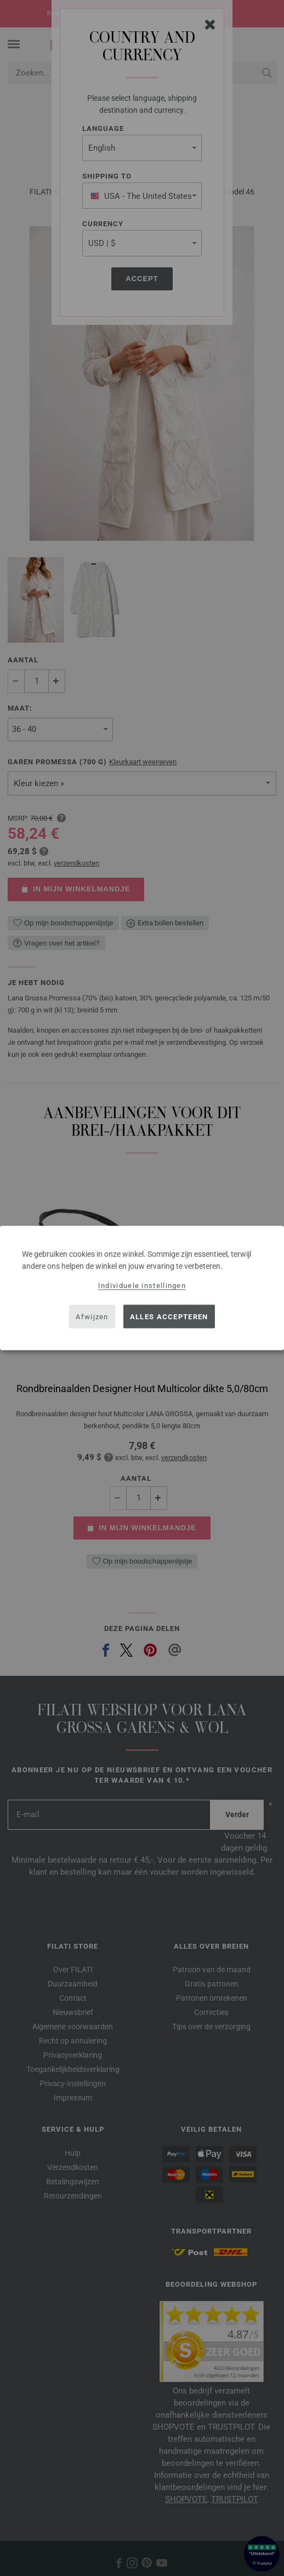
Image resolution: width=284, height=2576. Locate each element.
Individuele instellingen (142, 1285)
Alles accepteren (169, 1316)
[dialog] (142, 1288)
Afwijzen (92, 1316)
